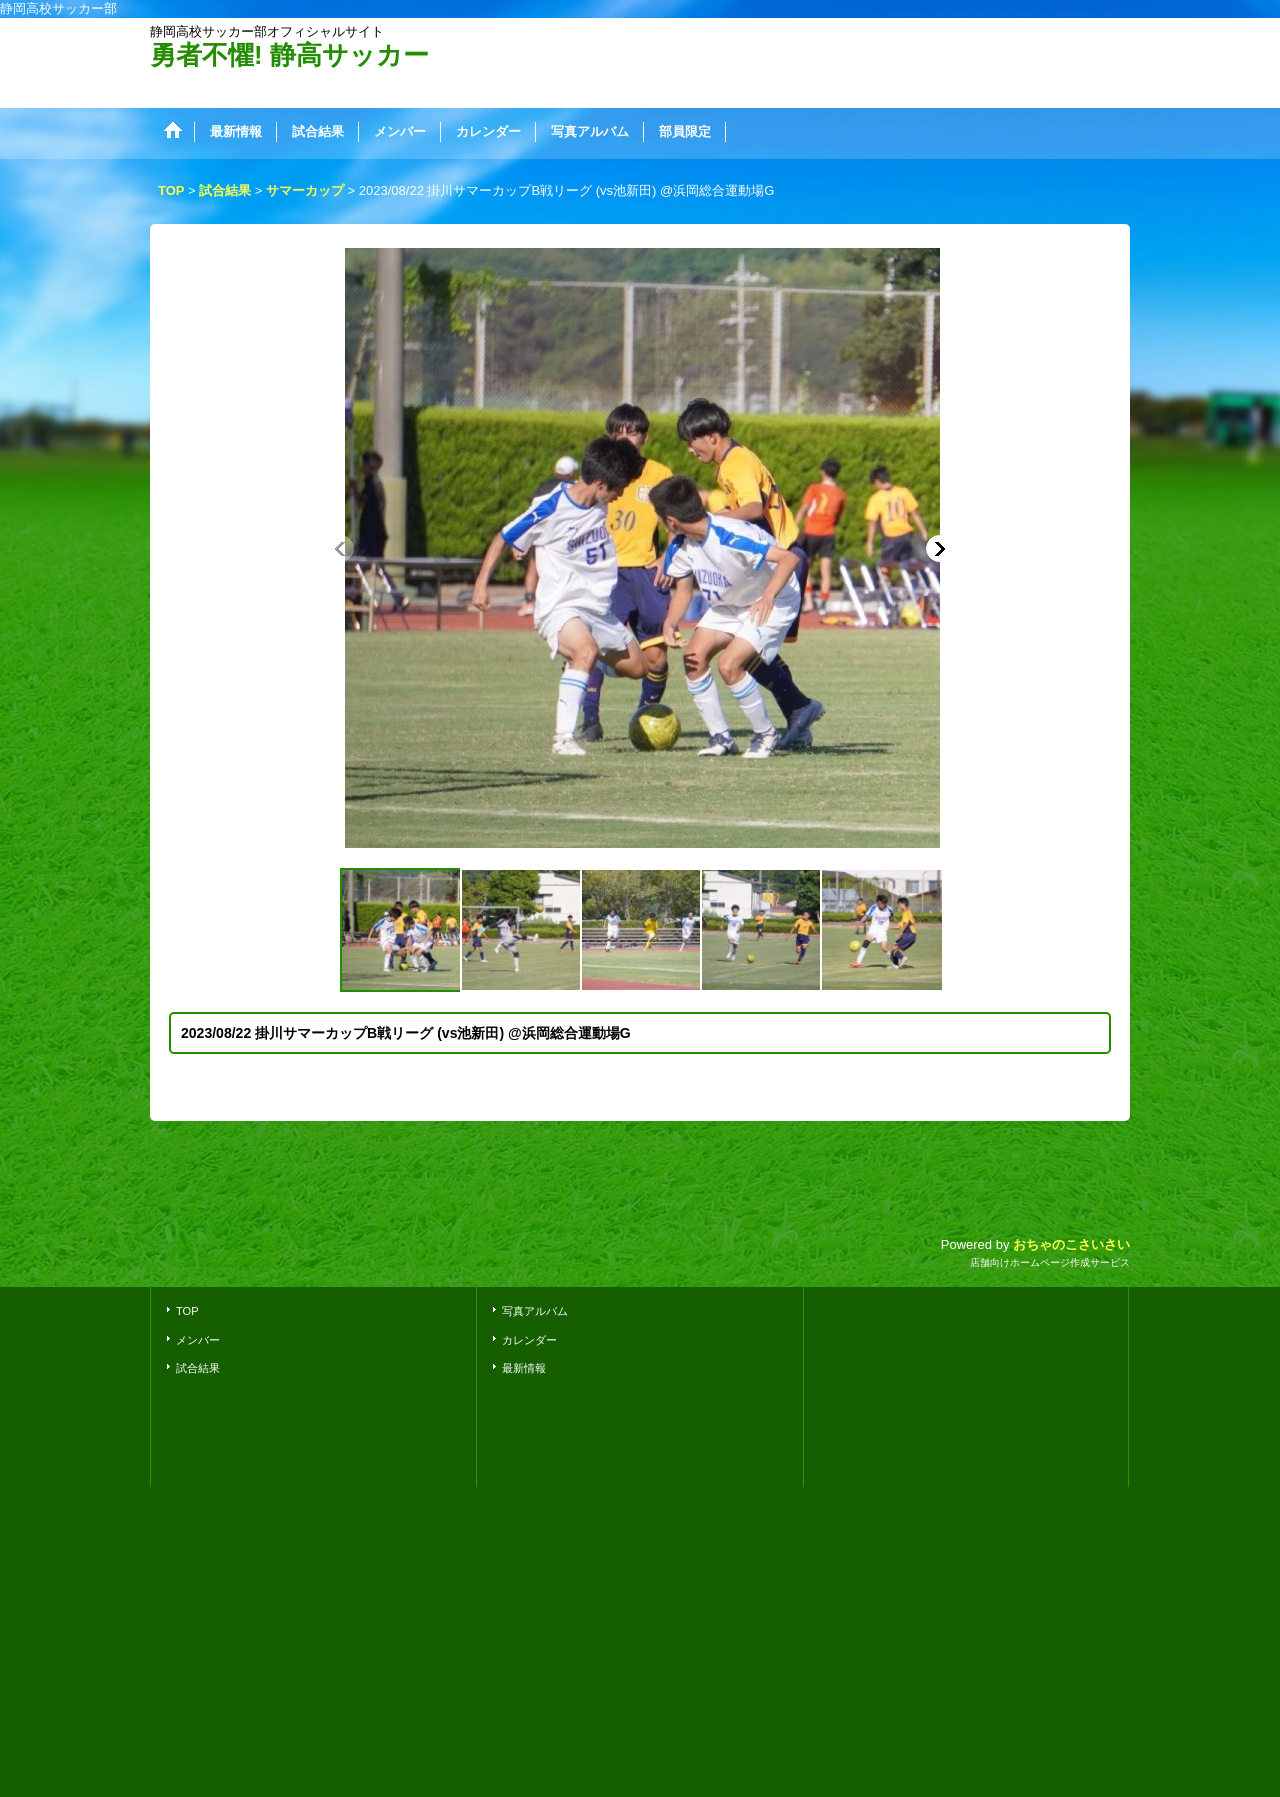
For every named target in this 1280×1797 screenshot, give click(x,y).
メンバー (198, 1340)
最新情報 (524, 1368)
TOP (187, 1311)
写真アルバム (535, 1311)
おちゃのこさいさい (1071, 1244)
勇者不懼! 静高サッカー (289, 55)
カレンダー (529, 1340)
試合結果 (198, 1368)
